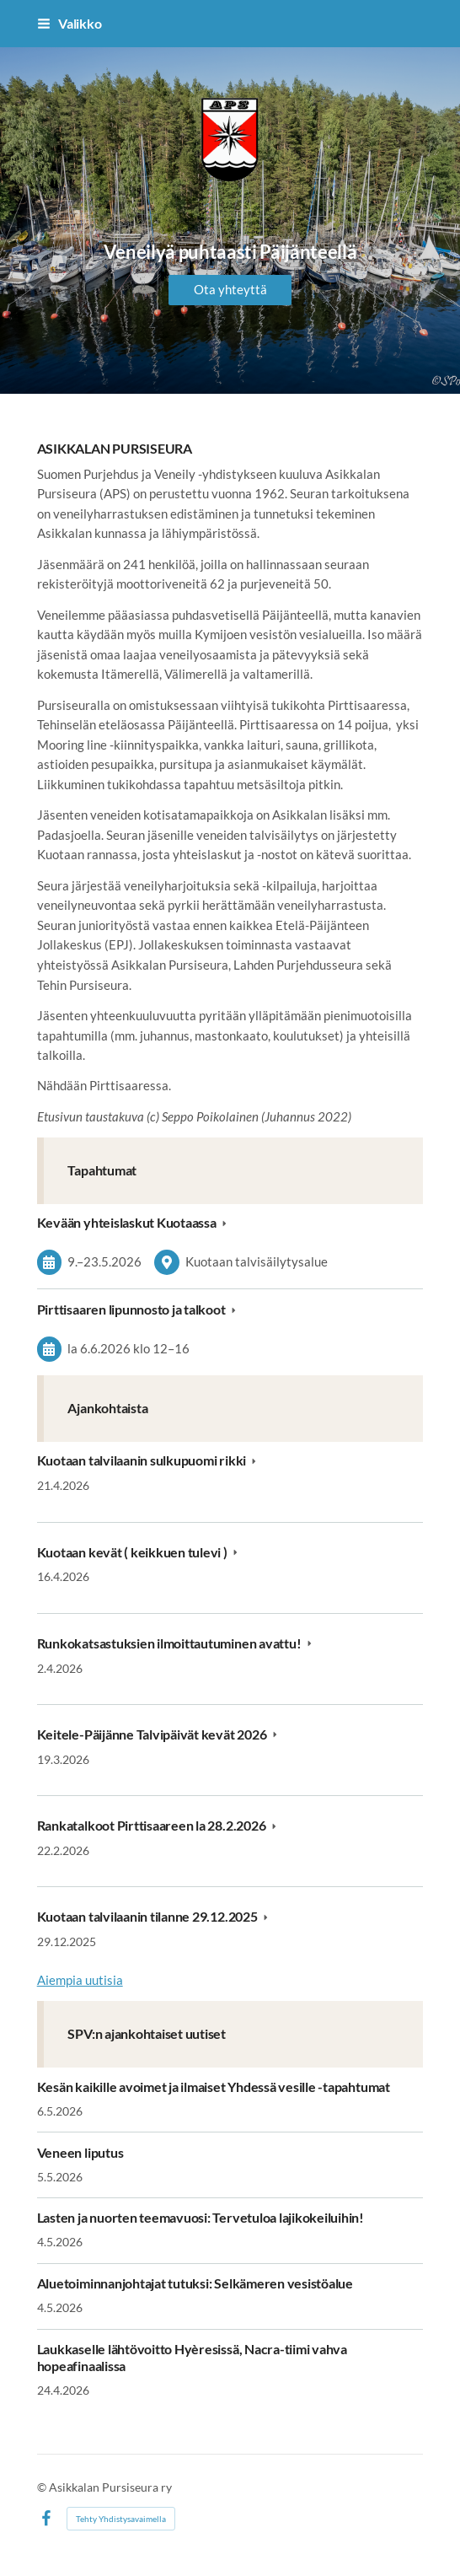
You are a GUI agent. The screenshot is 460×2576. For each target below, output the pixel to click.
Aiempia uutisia (80, 1979)
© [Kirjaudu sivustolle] (43, 2487)
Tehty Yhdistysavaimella (121, 2519)
